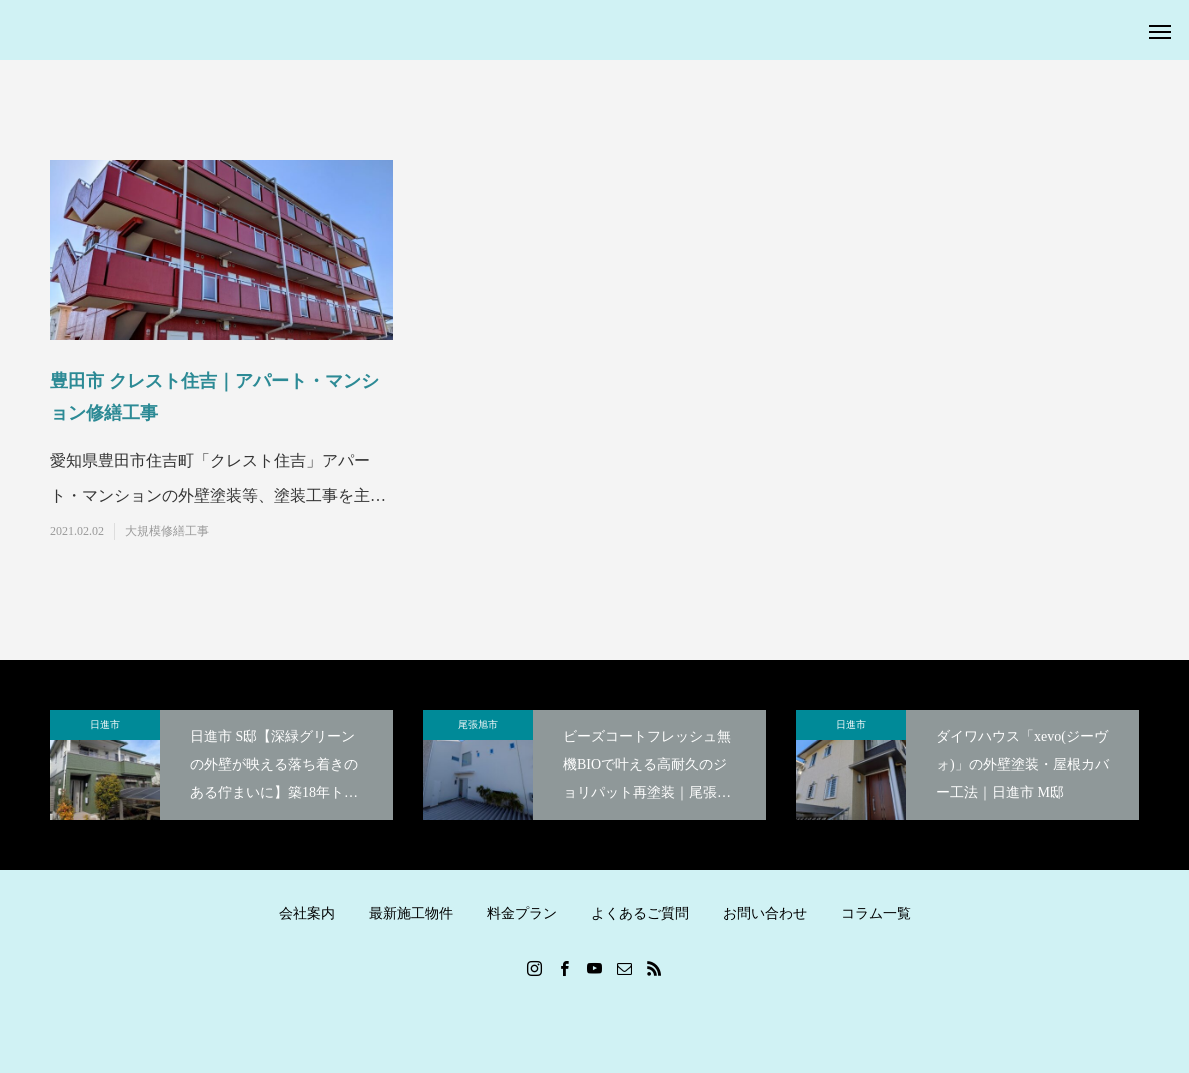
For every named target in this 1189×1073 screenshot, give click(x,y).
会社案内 (307, 913)
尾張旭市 (478, 724)
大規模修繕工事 (167, 531)
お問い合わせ (765, 913)
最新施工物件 (411, 913)
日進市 (105, 724)
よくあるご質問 (640, 913)
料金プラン (522, 913)
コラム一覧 (876, 913)
